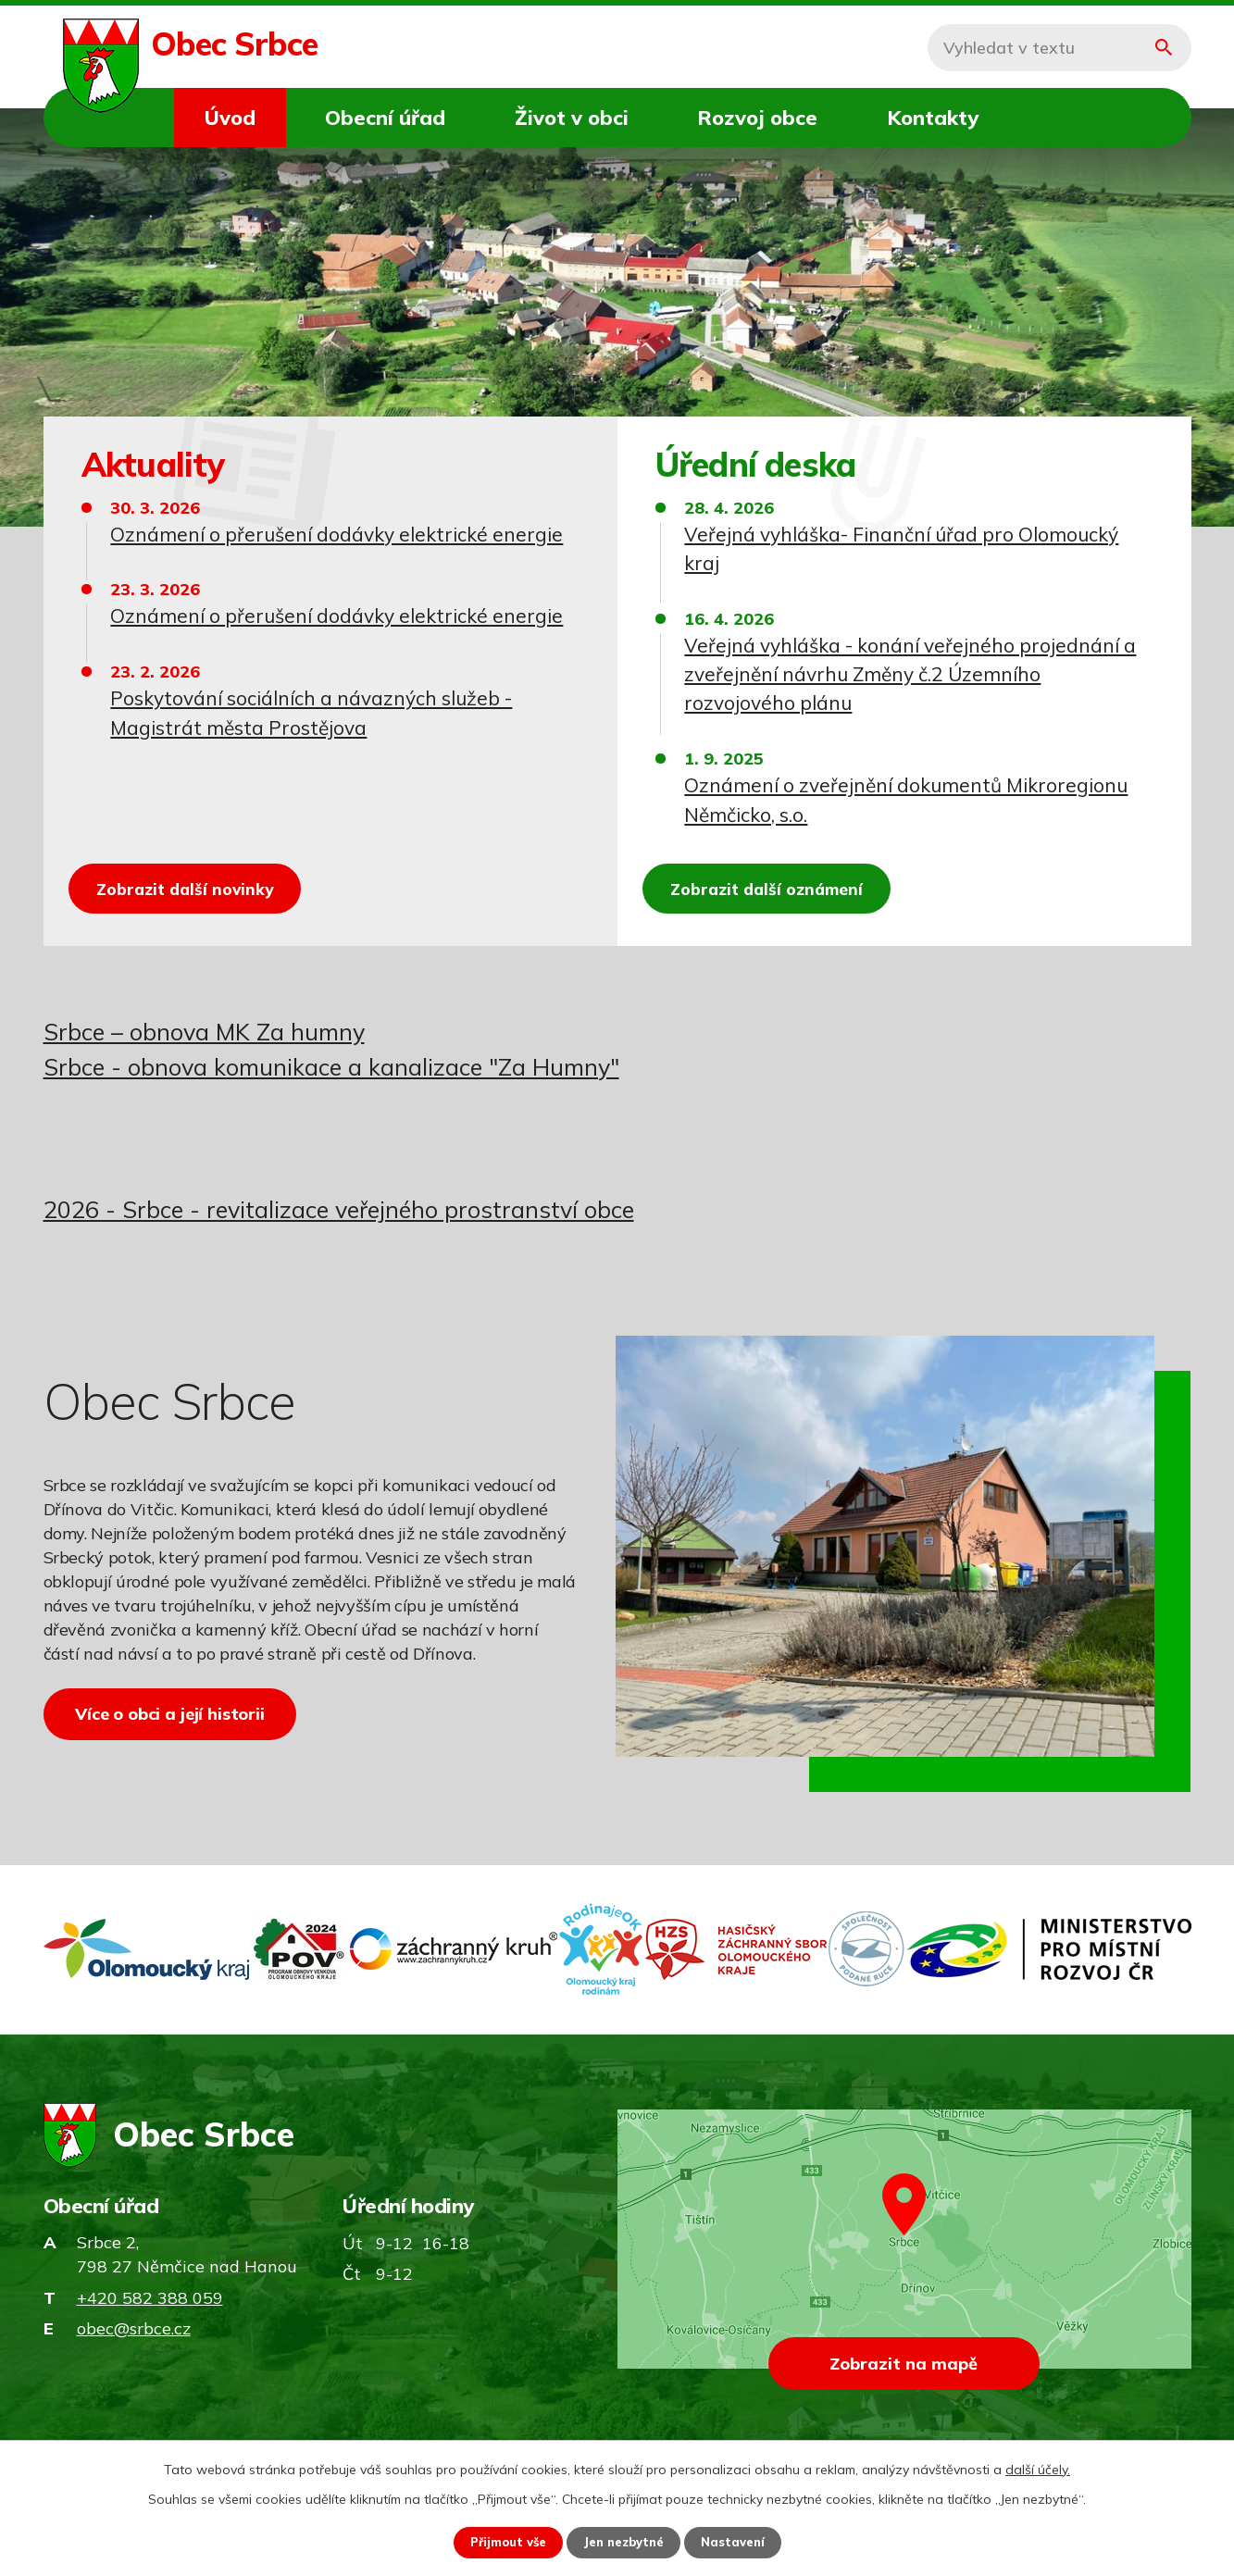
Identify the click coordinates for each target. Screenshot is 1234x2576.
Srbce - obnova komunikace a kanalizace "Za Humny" (331, 1066)
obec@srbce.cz (134, 2341)
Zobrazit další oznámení (782, 883)
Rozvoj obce (757, 117)
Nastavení (740, 2541)
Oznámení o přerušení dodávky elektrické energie (336, 534)
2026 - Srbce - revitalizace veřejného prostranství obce (339, 1209)
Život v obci (572, 117)
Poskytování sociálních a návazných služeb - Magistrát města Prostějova (311, 712)
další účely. (1037, 2467)
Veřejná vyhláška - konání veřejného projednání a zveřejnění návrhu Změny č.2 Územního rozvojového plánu (910, 674)
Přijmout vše (501, 2541)
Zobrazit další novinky (200, 883)
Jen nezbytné (624, 2541)
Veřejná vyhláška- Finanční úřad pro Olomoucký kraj (901, 548)
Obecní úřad (385, 117)
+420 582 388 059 (150, 2310)
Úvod (230, 117)
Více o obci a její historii (180, 1724)
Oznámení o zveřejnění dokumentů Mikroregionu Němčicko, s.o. (906, 799)
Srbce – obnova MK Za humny (204, 1031)
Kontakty (932, 117)
